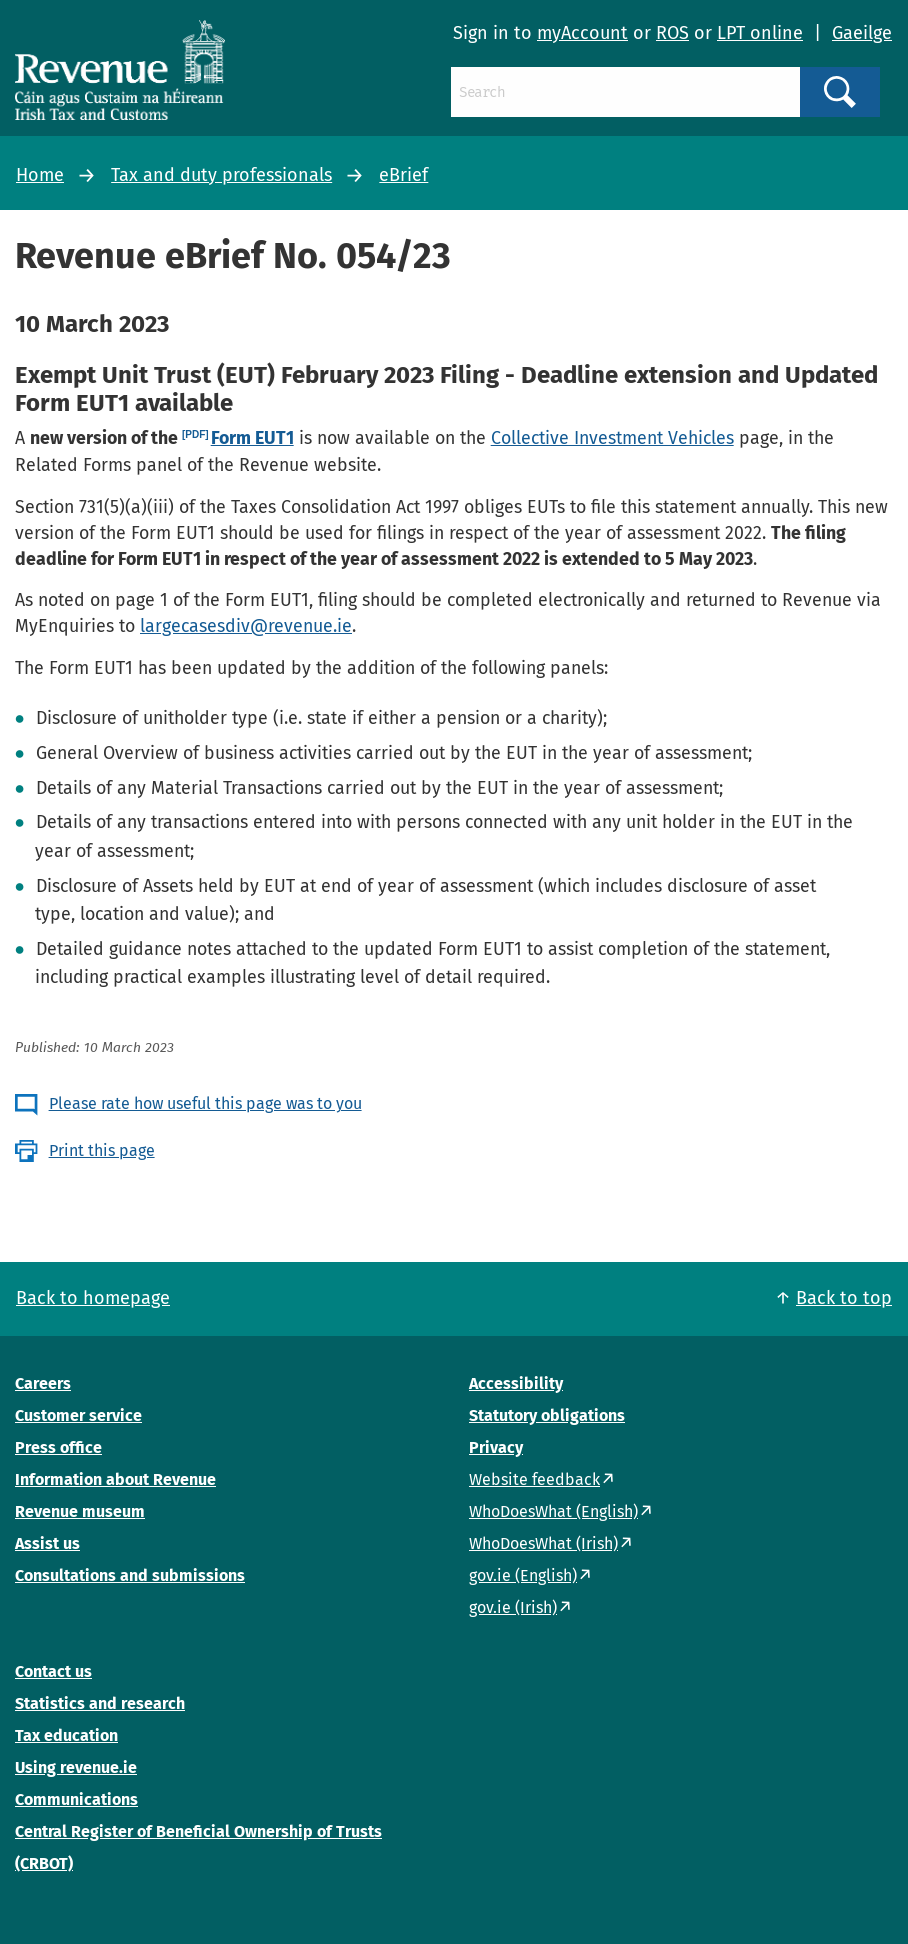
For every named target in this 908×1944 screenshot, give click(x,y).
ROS (672, 33)
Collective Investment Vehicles (612, 438)
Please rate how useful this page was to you (205, 1103)
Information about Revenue (115, 1479)
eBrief (403, 175)
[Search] (625, 92)
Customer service (78, 1415)
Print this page (102, 1150)
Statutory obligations (547, 1415)
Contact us (53, 1671)
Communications (76, 1799)
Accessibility (516, 1383)
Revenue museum (80, 1511)
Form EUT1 (252, 438)
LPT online (760, 33)
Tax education (66, 1735)
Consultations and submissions (130, 1575)
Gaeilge (862, 33)
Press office (58, 1447)
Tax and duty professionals (221, 175)
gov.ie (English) (523, 1575)
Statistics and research (100, 1703)
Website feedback (534, 1479)
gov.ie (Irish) (513, 1607)
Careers (43, 1383)
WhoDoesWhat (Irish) (543, 1543)
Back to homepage (93, 1298)
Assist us (47, 1543)
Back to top (844, 1298)
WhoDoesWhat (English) (553, 1511)
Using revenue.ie (76, 1767)
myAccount (582, 33)
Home (40, 175)
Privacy (496, 1447)
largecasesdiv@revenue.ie (246, 626)
